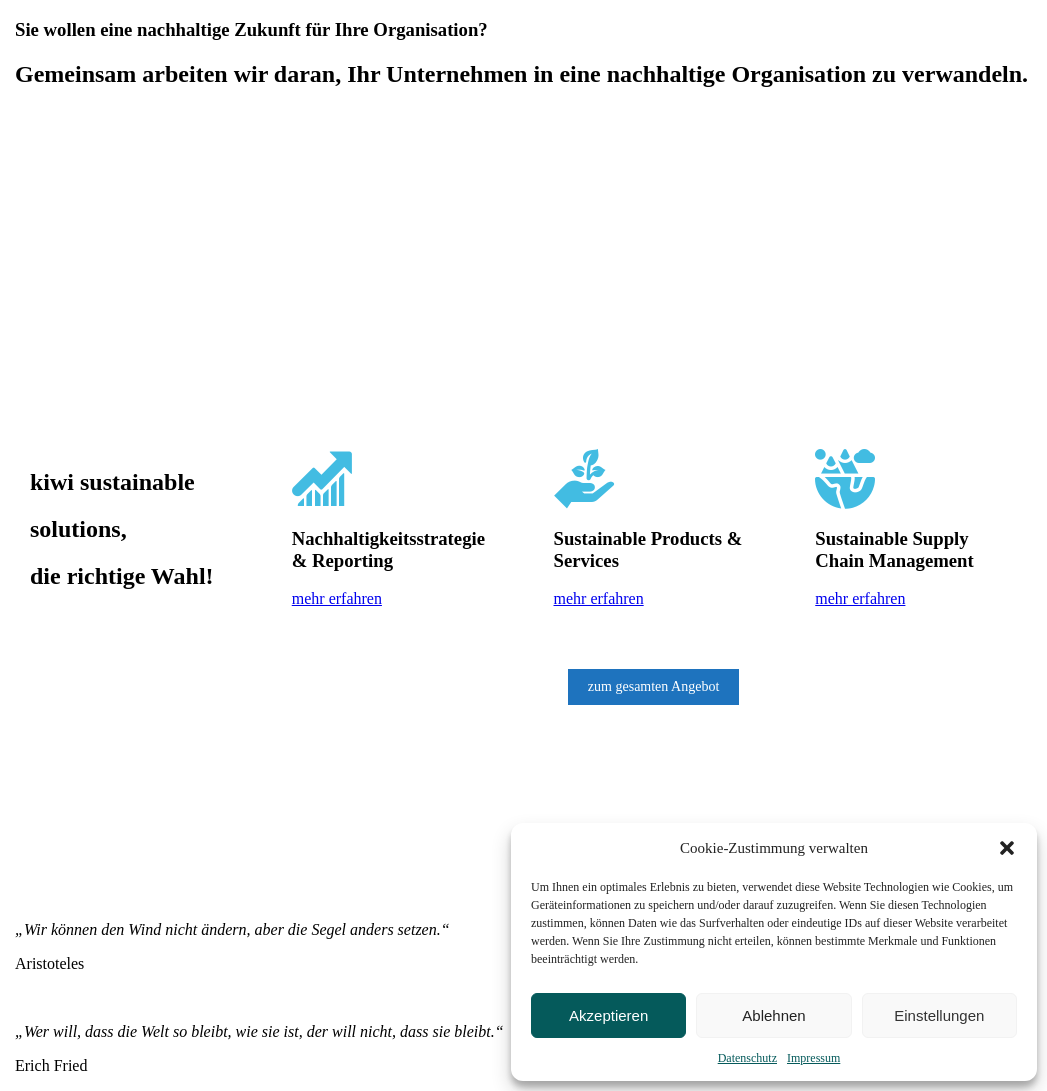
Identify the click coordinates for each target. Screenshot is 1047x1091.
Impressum (813, 1058)
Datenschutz (747, 1058)
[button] (1007, 848)
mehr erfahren (337, 598)
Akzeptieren (608, 1015)
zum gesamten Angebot (653, 686)
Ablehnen (773, 1015)
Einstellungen (939, 1015)
